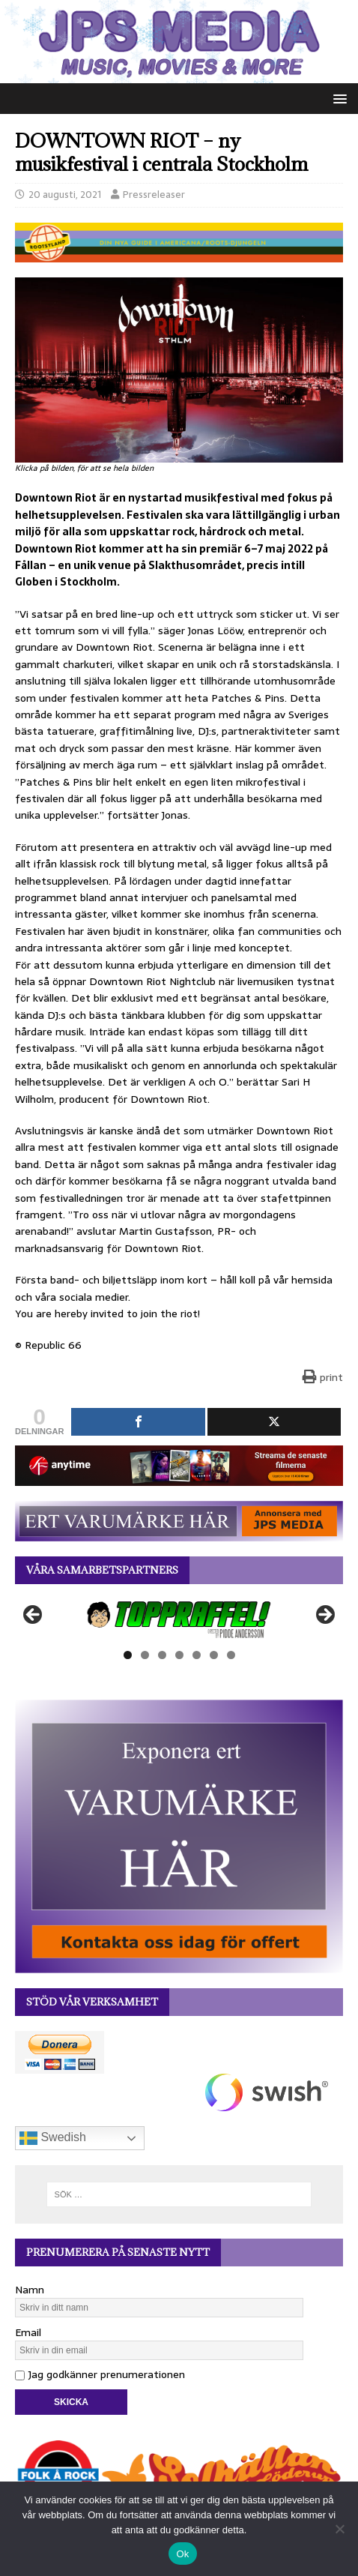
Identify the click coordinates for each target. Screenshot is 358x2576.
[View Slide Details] (179, 1619)
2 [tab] (145, 1655)
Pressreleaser (154, 194)
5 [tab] (196, 1655)
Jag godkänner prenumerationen (100, 2374)
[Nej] (339, 2528)
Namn (29, 2289)
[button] (337, 98)
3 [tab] (162, 1655)
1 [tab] (128, 1655)
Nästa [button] (324, 1615)
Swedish (52, 2138)
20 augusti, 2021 (64, 194)
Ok (182, 2554)
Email (28, 2332)
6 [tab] (214, 1655)
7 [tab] (231, 1655)
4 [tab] (179, 1655)
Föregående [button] (33, 1615)
